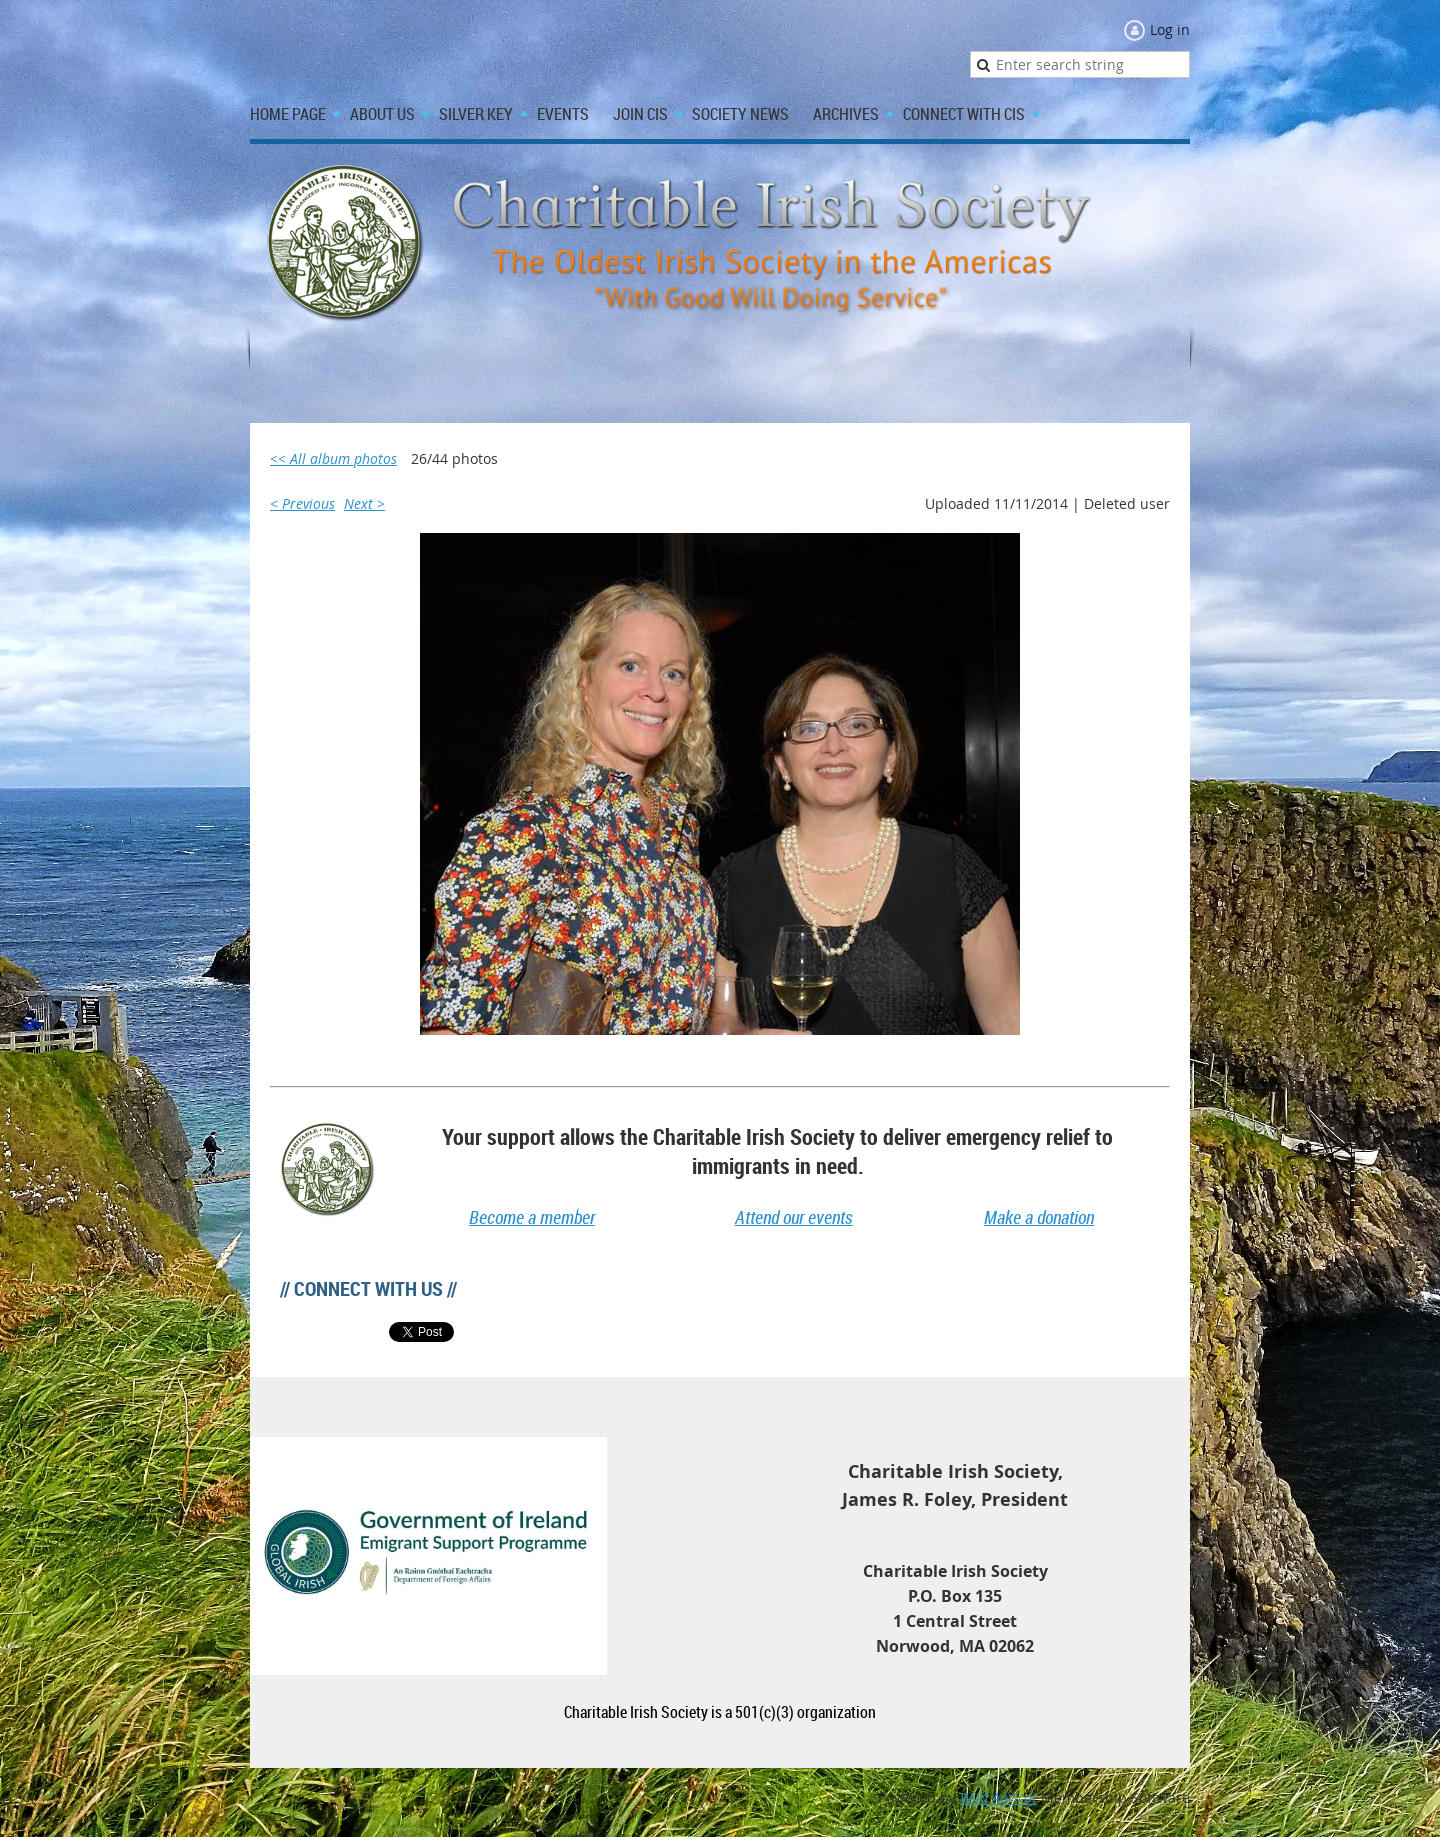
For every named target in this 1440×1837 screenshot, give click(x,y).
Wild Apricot (998, 1797)
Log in (1170, 29)
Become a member (532, 1217)
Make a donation (1039, 1217)
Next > (364, 503)
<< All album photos (333, 458)
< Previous (302, 503)
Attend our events (794, 1217)
